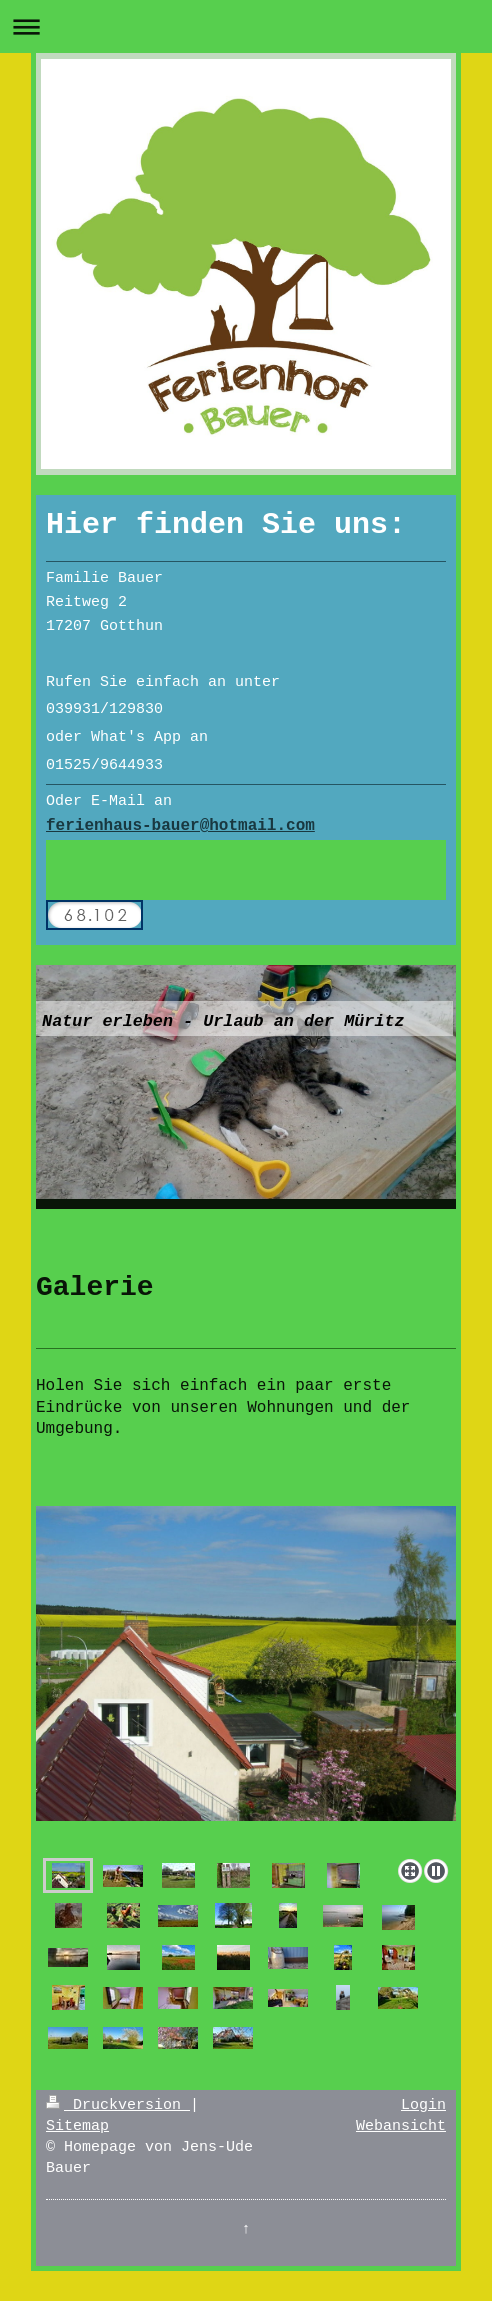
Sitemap (77, 2126)
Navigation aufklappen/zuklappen (246, 26)
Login (423, 2105)
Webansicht (401, 2126)
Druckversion (118, 2105)
